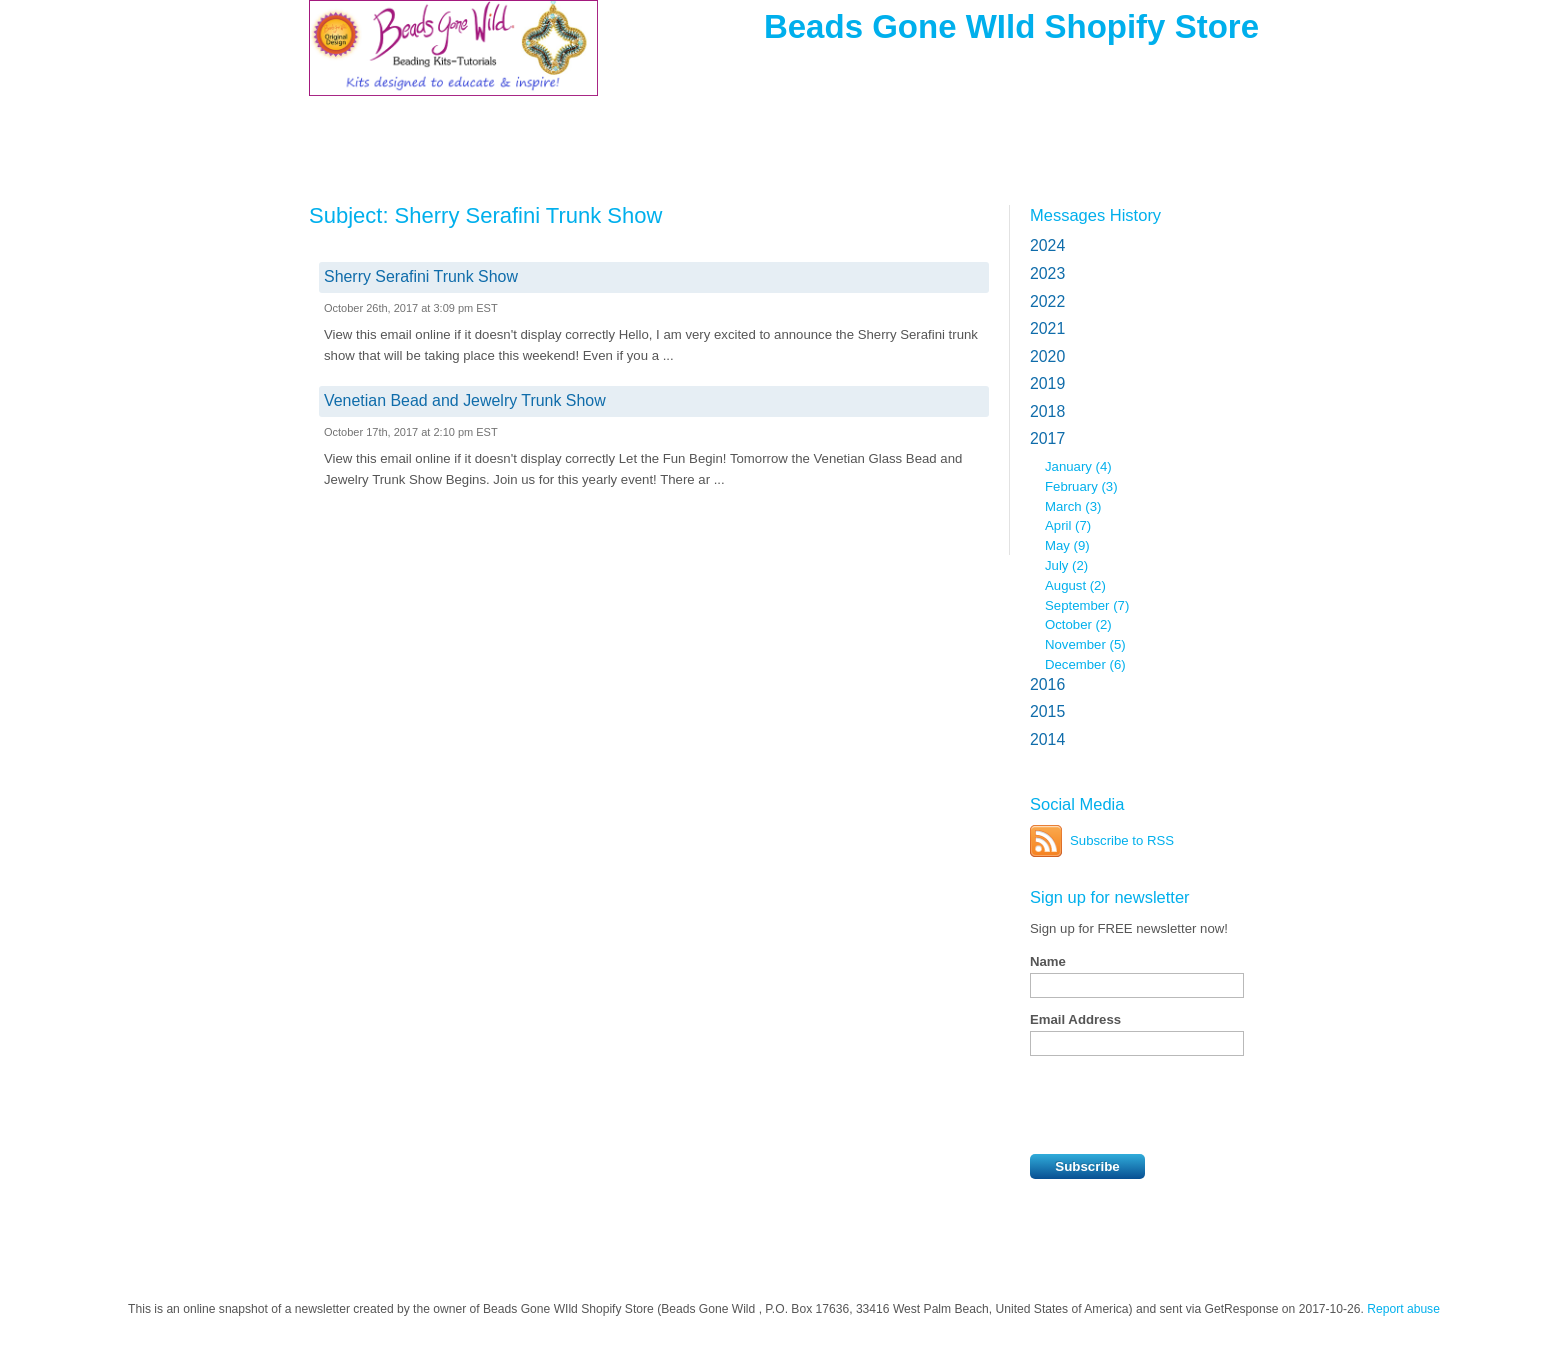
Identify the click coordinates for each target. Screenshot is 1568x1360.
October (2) (1078, 624)
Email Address (1075, 1019)
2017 (1047, 438)
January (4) (1078, 466)
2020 (1047, 356)
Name (1048, 961)
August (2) (1075, 585)
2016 (1047, 684)
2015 (1047, 711)
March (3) (1073, 506)
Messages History (1095, 215)
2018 (1047, 411)
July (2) (1066, 565)
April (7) (1068, 525)
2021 (1047, 328)
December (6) (1085, 664)
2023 (1047, 273)
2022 (1047, 301)
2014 (1047, 739)
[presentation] (1182, 1105)
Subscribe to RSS (1122, 840)
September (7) (1087, 605)
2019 (1047, 383)
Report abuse (1403, 1309)
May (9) (1067, 545)
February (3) (1081, 486)
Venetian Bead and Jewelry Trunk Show (465, 400)
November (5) (1085, 644)
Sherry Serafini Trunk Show (421, 276)
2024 (1047, 245)
